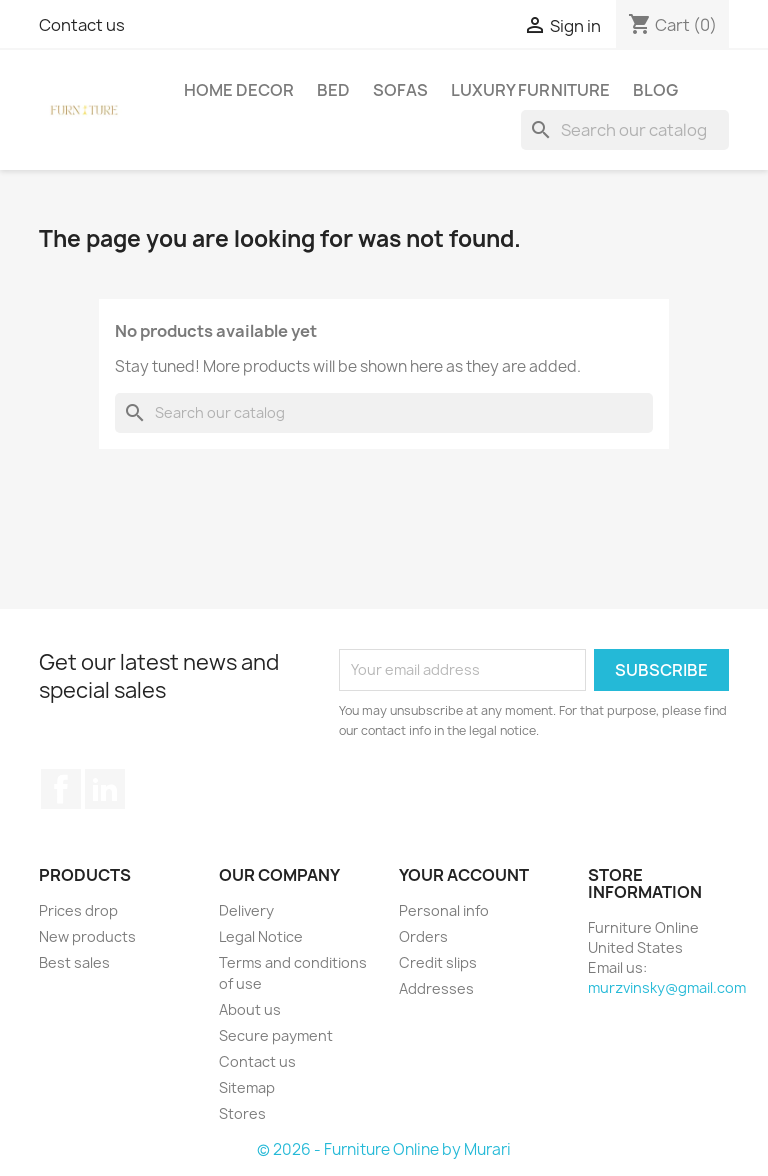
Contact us (82, 25)
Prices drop (78, 910)
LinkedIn (105, 789)
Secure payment (276, 1035)
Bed (333, 90)
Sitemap (247, 1087)
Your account (464, 875)
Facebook (61, 789)
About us (250, 1009)
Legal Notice (261, 936)
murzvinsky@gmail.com (667, 987)
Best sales (74, 962)
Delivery (246, 910)
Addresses (436, 988)
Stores (242, 1113)
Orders (423, 936)
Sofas (400, 90)
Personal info (444, 910)
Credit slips (438, 962)
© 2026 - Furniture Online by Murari (384, 1149)
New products (87, 936)
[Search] (625, 130)
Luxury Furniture (530, 90)
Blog (655, 90)
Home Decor (239, 90)
